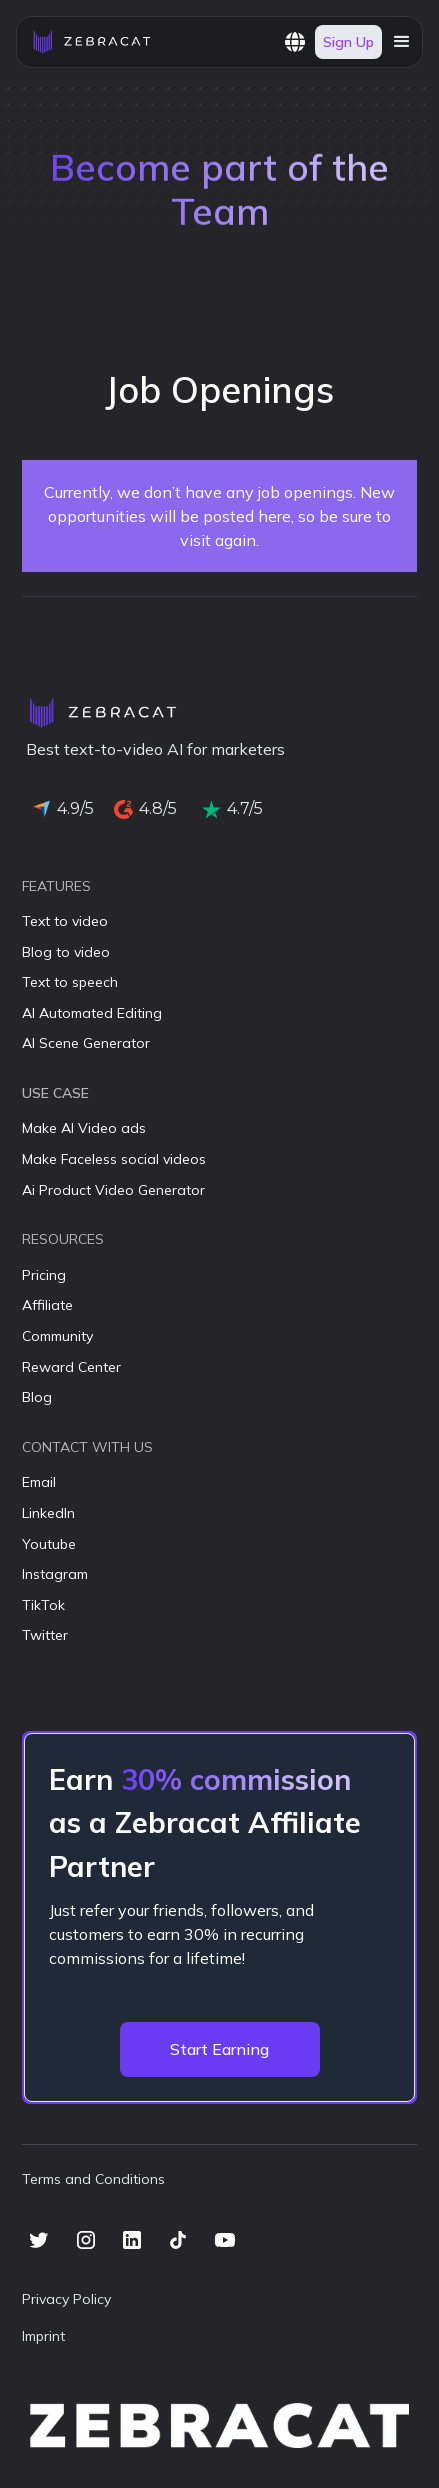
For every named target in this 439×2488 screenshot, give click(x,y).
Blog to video (66, 952)
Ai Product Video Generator (113, 1190)
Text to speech (70, 982)
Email (39, 1482)
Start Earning (219, 2049)
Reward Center (71, 1367)
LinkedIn (48, 1513)
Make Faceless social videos (114, 1159)
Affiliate (47, 1305)
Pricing (44, 1275)
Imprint (43, 2336)
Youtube (49, 1544)
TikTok (43, 1605)
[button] (295, 42)
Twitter (45, 1635)
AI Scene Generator (86, 1043)
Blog (37, 1397)
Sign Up (348, 42)
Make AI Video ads (84, 1128)
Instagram (55, 1574)
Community (57, 1336)
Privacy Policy (66, 2299)
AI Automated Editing (92, 1013)
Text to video (65, 921)
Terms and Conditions (93, 2179)
